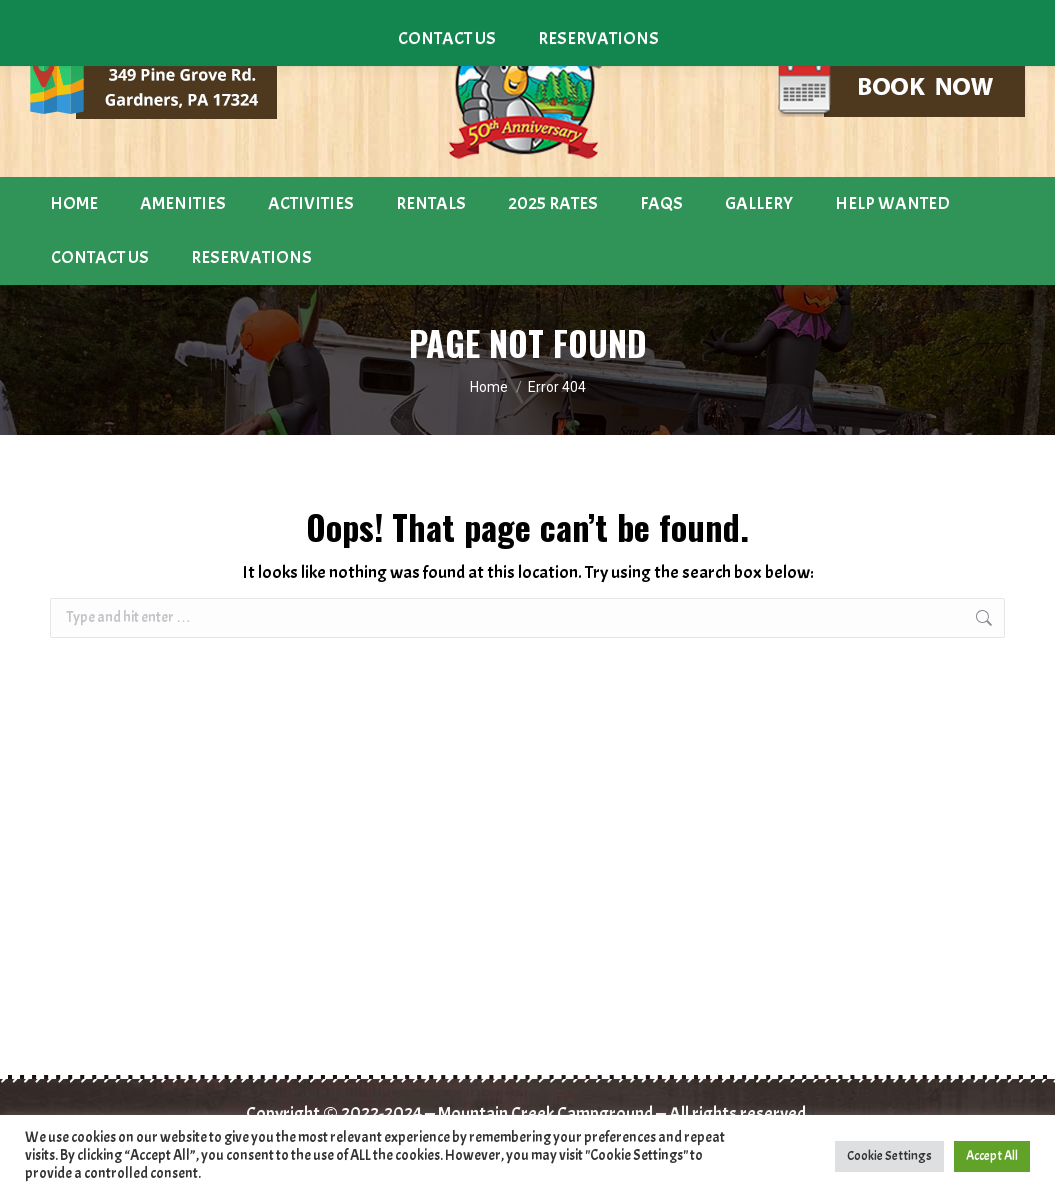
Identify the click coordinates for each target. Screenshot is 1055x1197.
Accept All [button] (992, 1156)
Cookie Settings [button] (889, 1156)
